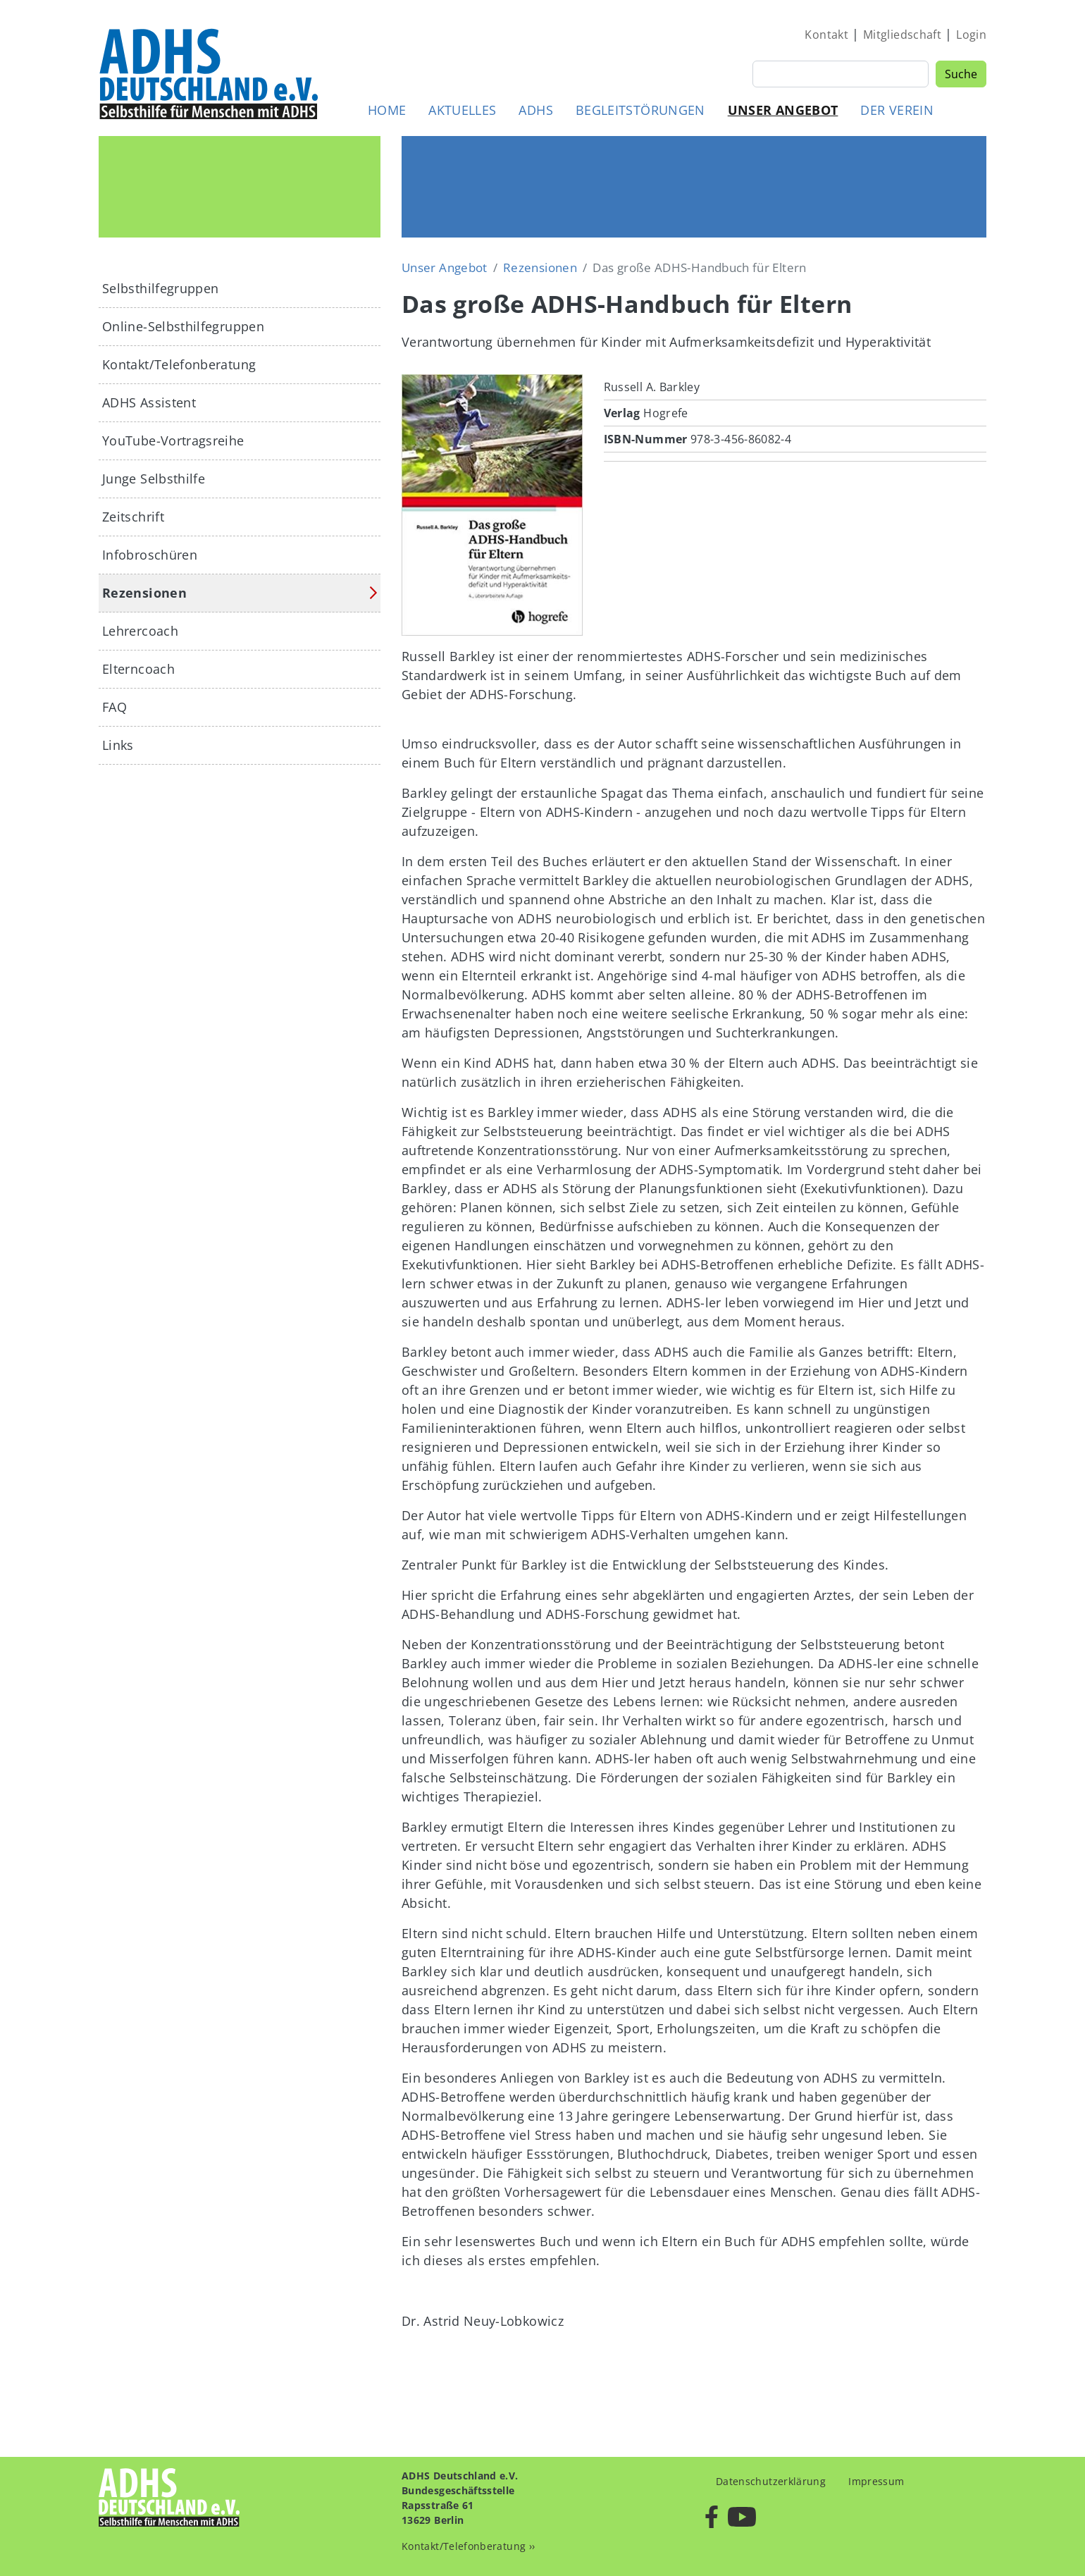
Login (971, 34)
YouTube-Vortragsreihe (173, 440)
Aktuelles (462, 109)
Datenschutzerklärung (771, 2481)
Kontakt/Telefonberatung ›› (468, 2546)
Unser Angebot (783, 109)
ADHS (535, 109)
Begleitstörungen (640, 109)
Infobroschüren (149, 554)
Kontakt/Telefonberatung (179, 364)
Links (118, 745)
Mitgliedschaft (902, 34)
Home (387, 109)
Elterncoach (138, 668)
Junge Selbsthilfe (153, 478)
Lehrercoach (140, 630)
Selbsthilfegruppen (160, 288)
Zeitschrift (133, 516)
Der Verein (897, 109)
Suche (961, 74)
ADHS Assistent (149, 402)
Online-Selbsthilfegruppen (183, 326)
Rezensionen (540, 267)
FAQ (114, 706)
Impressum (876, 2481)
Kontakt (826, 34)
